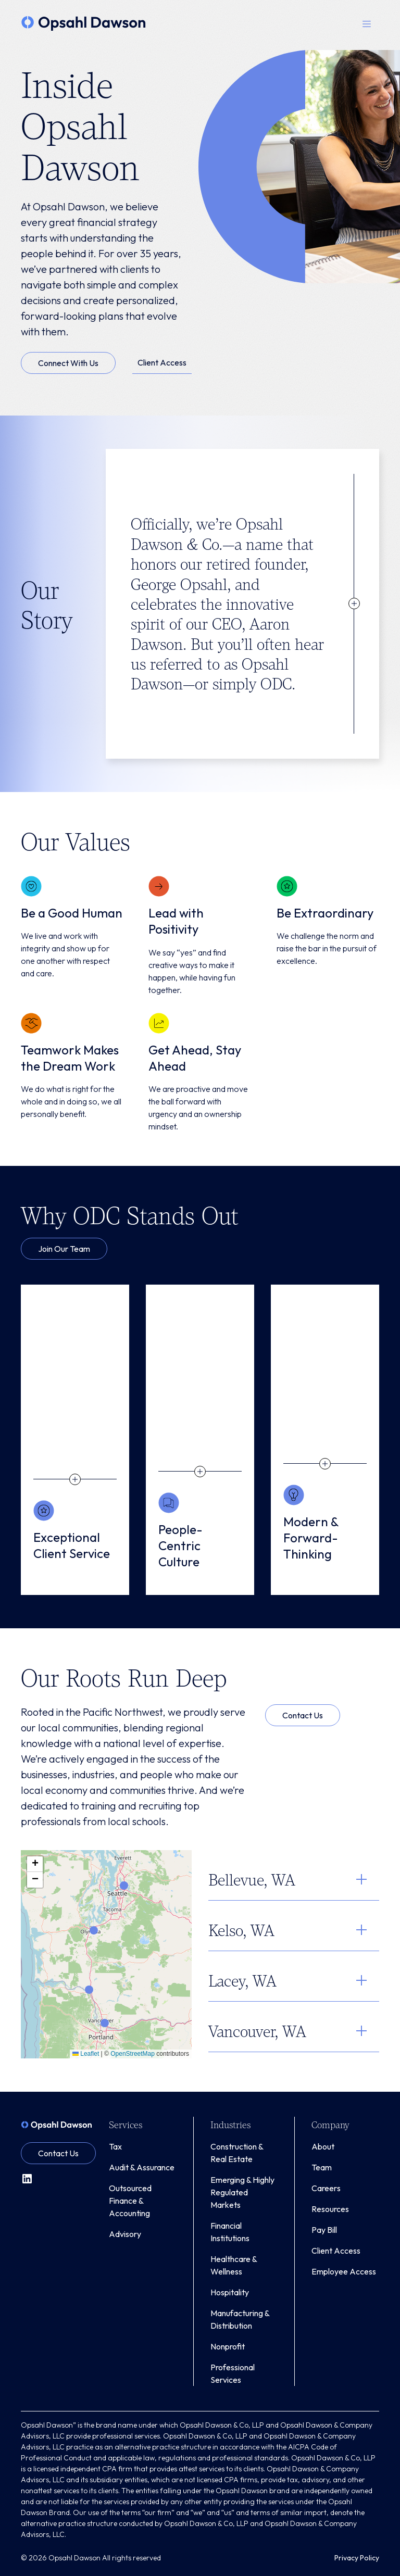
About (322, 2146)
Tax (115, 2146)
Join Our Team (64, 1248)
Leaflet (85, 2053)
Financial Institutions (229, 2231)
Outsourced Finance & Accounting (130, 2200)
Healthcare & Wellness (233, 2265)
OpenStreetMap (132, 2053)
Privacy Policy (356, 2557)
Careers (326, 2188)
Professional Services (232, 2373)
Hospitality (229, 2292)
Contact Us (302, 1715)
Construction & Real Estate (236, 2152)
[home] (83, 23)
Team (321, 2167)
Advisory (125, 2234)
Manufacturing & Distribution (239, 2319)
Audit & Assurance (141, 2167)
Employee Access (343, 2271)
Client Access (162, 362)
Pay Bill (324, 2230)
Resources (330, 2209)
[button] (366, 23)
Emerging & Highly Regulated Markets (242, 2192)
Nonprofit (227, 2346)
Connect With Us (68, 363)
